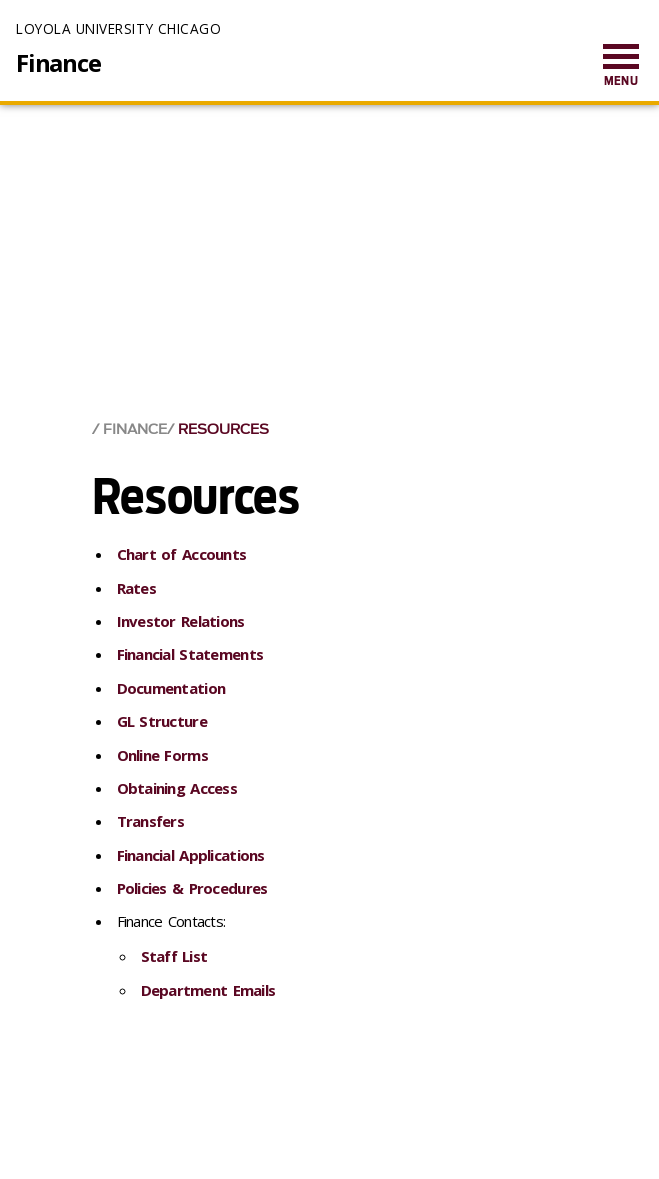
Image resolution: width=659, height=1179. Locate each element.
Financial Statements (190, 654)
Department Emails (208, 990)
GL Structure (162, 721)
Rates (136, 588)
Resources (223, 429)
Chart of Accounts (182, 554)
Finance (58, 63)
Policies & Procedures (192, 888)
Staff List (174, 956)
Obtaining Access (177, 788)
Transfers (151, 821)
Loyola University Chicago (118, 28)
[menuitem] (621, 66)
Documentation (171, 688)
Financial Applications (191, 855)
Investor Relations (181, 621)
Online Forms (162, 755)
